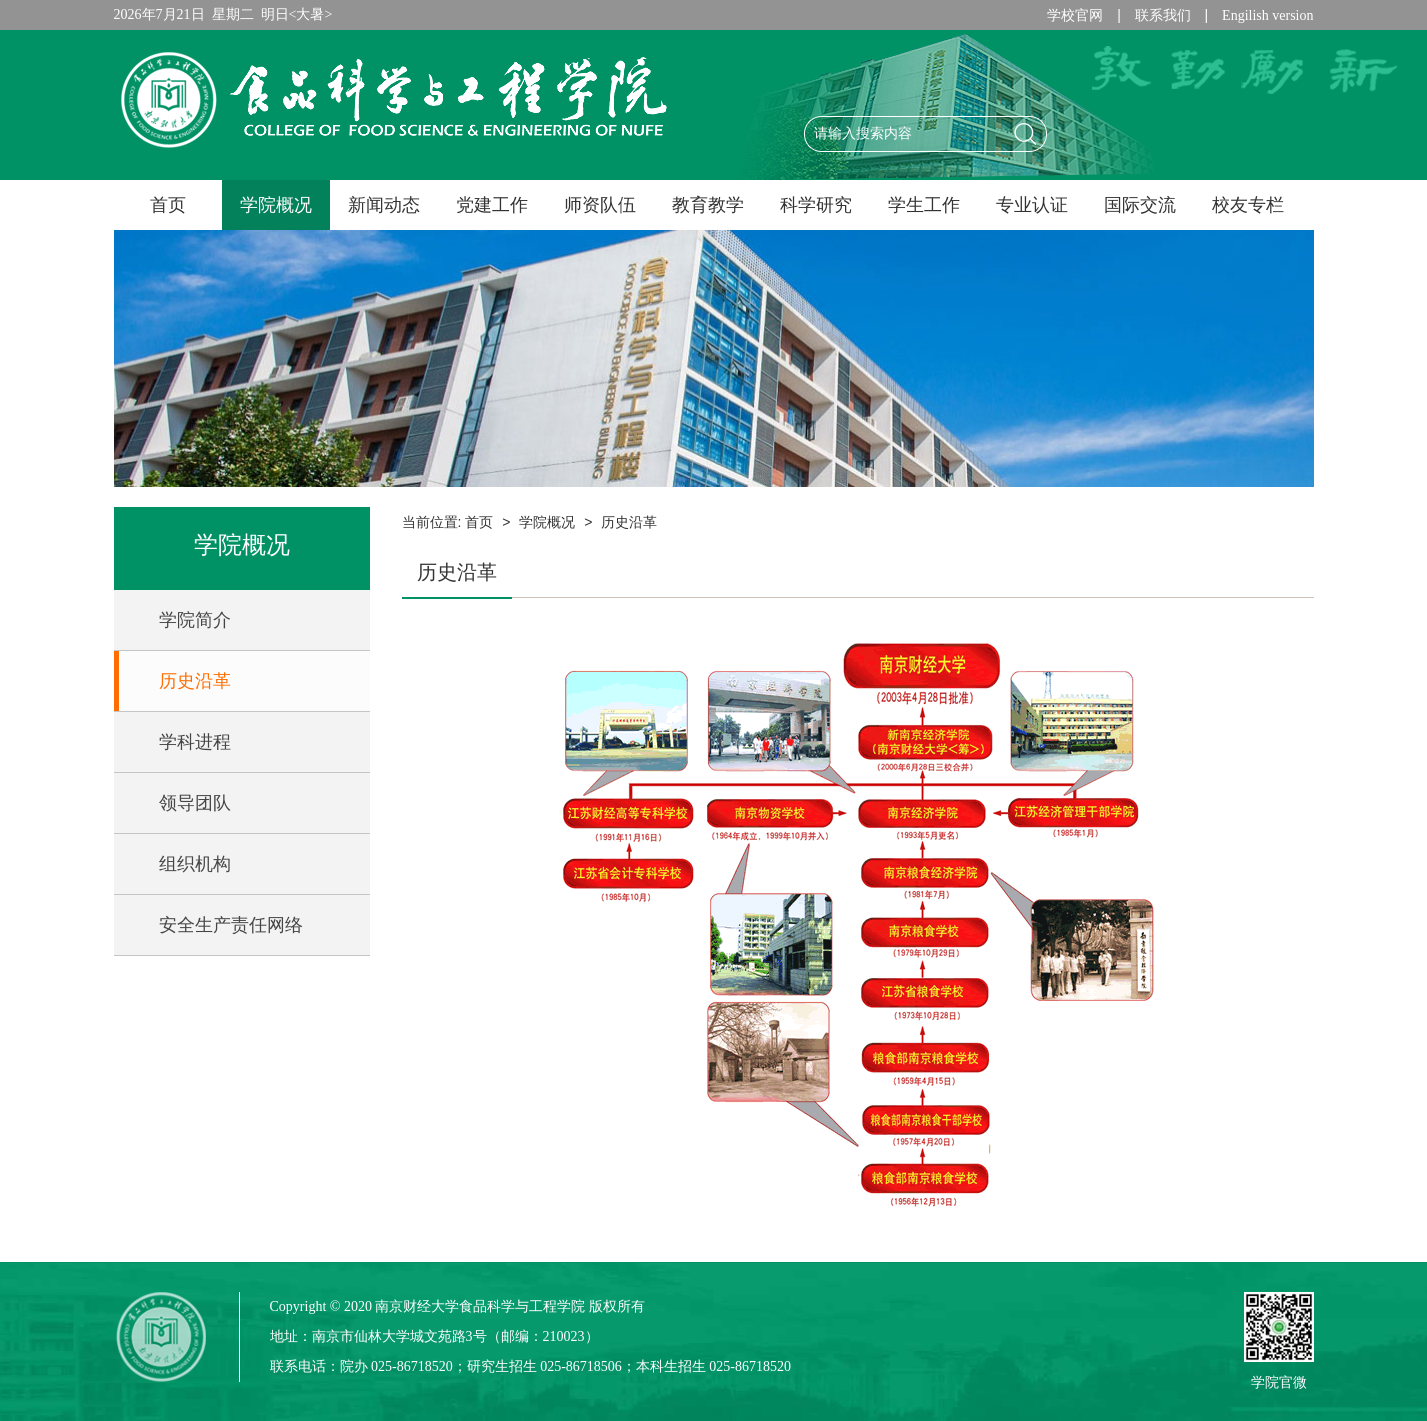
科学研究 (816, 205)
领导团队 (195, 803)
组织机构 (195, 864)
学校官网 (1075, 15)
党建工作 (492, 205)
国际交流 (1140, 205)
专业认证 (1032, 205)
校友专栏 (1248, 205)
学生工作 (924, 205)
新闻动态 (384, 205)
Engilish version (1267, 15)
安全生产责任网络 (231, 925)
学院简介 (195, 620)
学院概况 (276, 205)
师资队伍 (600, 205)
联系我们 (1163, 15)
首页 (168, 205)
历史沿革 (195, 681)
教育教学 (708, 205)
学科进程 (195, 742)
